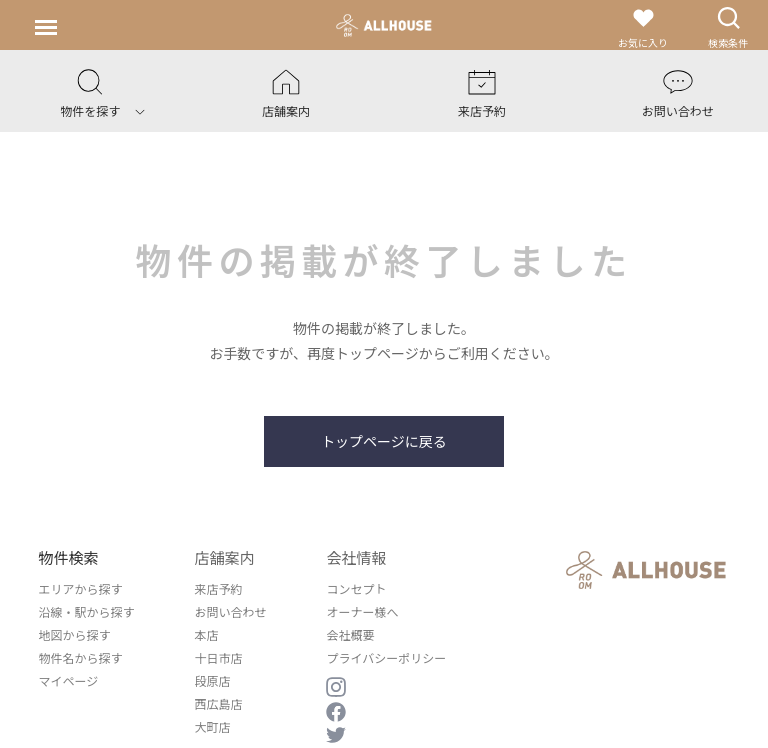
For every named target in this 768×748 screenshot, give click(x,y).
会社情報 (356, 557)
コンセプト (356, 588)
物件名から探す (80, 657)
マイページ (68, 680)
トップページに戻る (384, 441)
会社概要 (350, 634)
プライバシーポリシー (386, 657)
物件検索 (68, 557)
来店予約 (218, 588)
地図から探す (74, 634)
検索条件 (728, 27)
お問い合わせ (230, 611)
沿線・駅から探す (86, 611)
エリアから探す (80, 588)
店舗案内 (224, 557)
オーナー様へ (362, 611)
